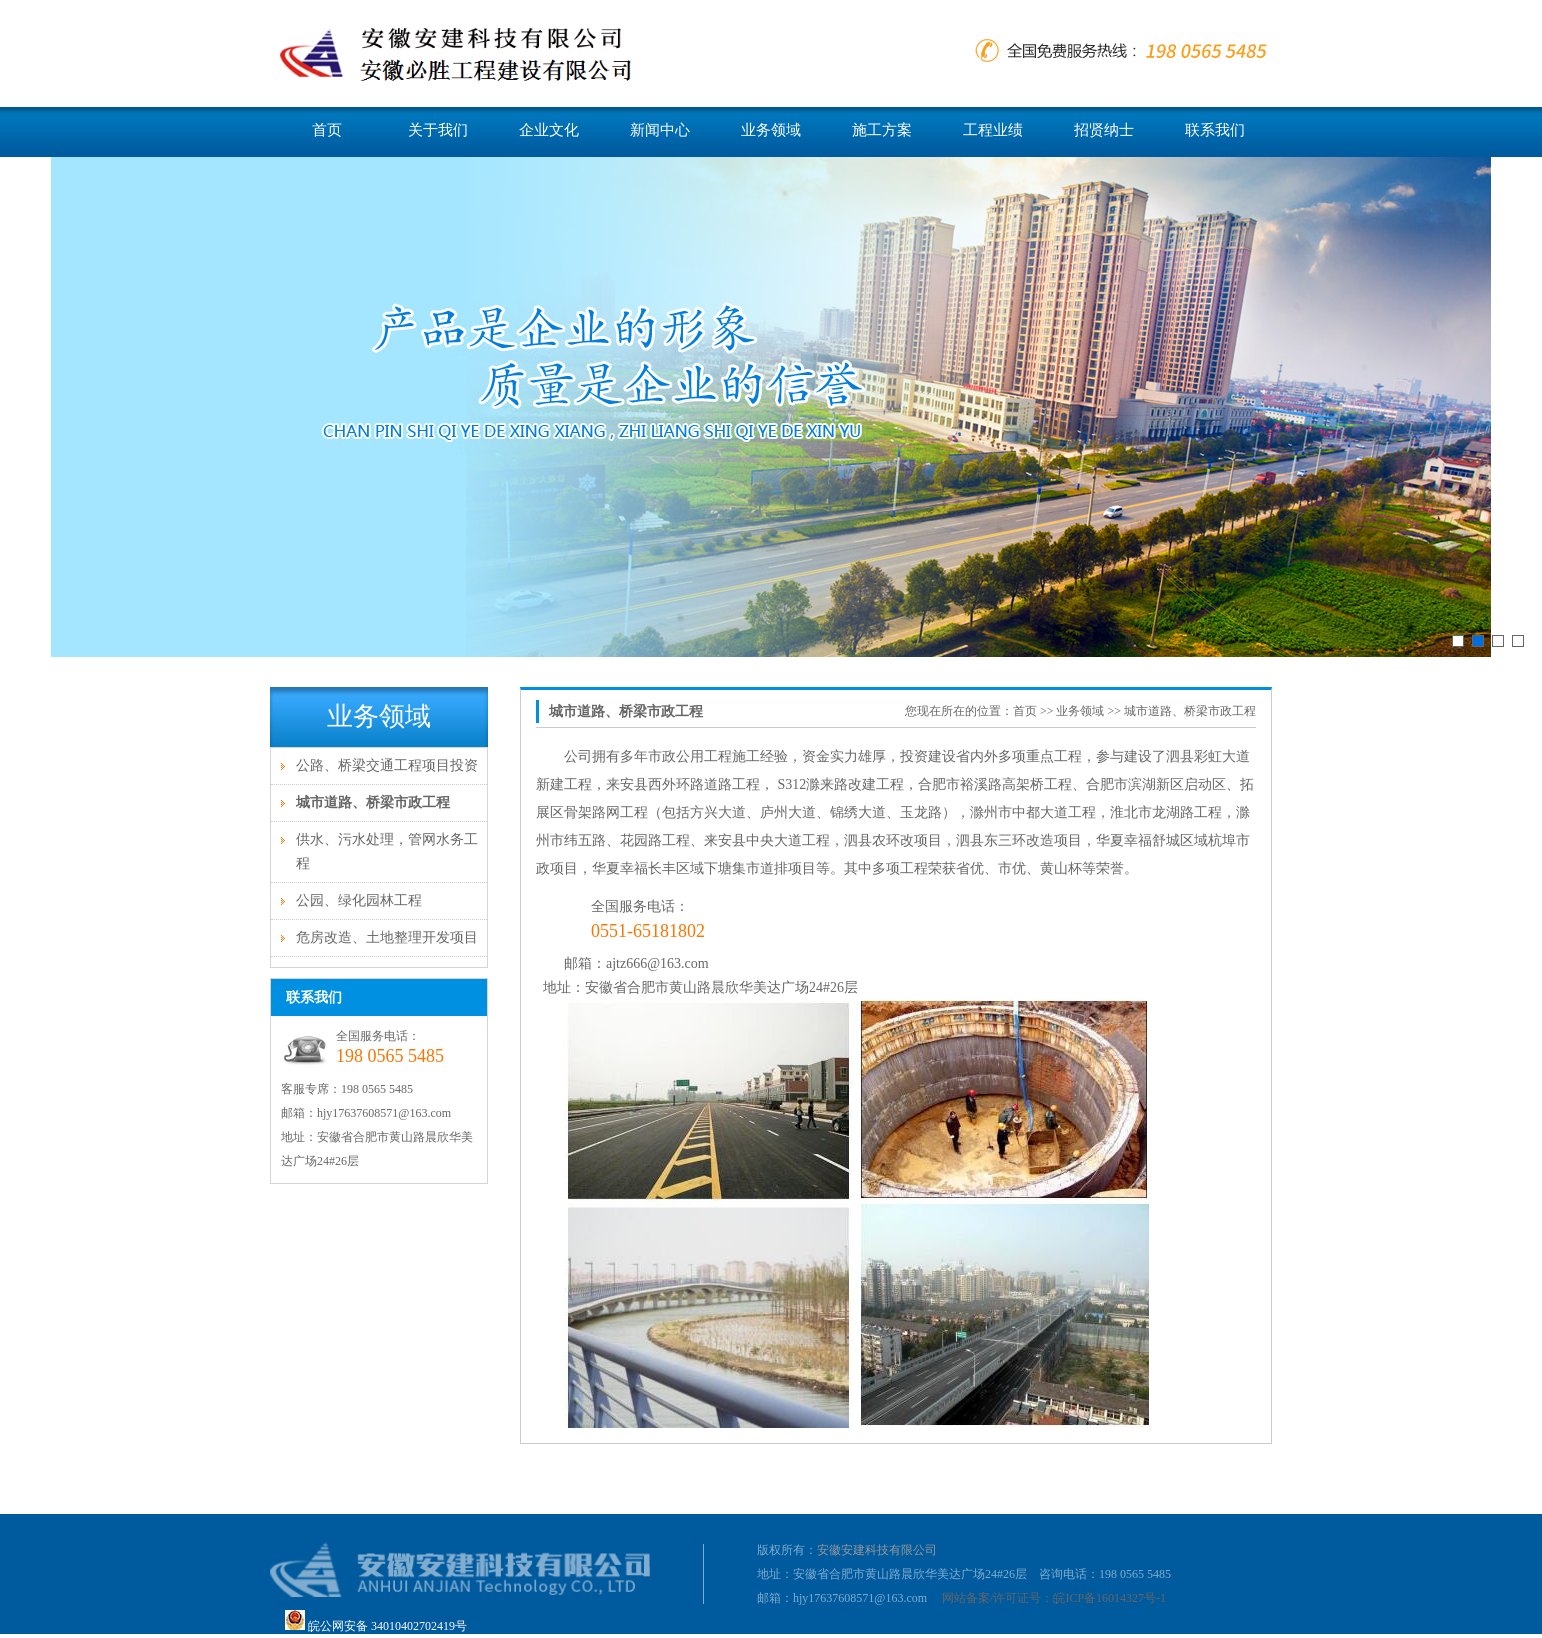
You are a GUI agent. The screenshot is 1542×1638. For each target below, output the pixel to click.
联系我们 (1215, 130)
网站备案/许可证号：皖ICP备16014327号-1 (1054, 1598)
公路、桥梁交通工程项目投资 (387, 765)
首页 (327, 130)
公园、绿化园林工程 (359, 900)
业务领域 (771, 130)
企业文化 (549, 130)
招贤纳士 (1104, 130)
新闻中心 (660, 130)
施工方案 (882, 130)
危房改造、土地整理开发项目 (387, 937)
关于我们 (438, 130)
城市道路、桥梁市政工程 (373, 802)
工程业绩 (993, 130)
